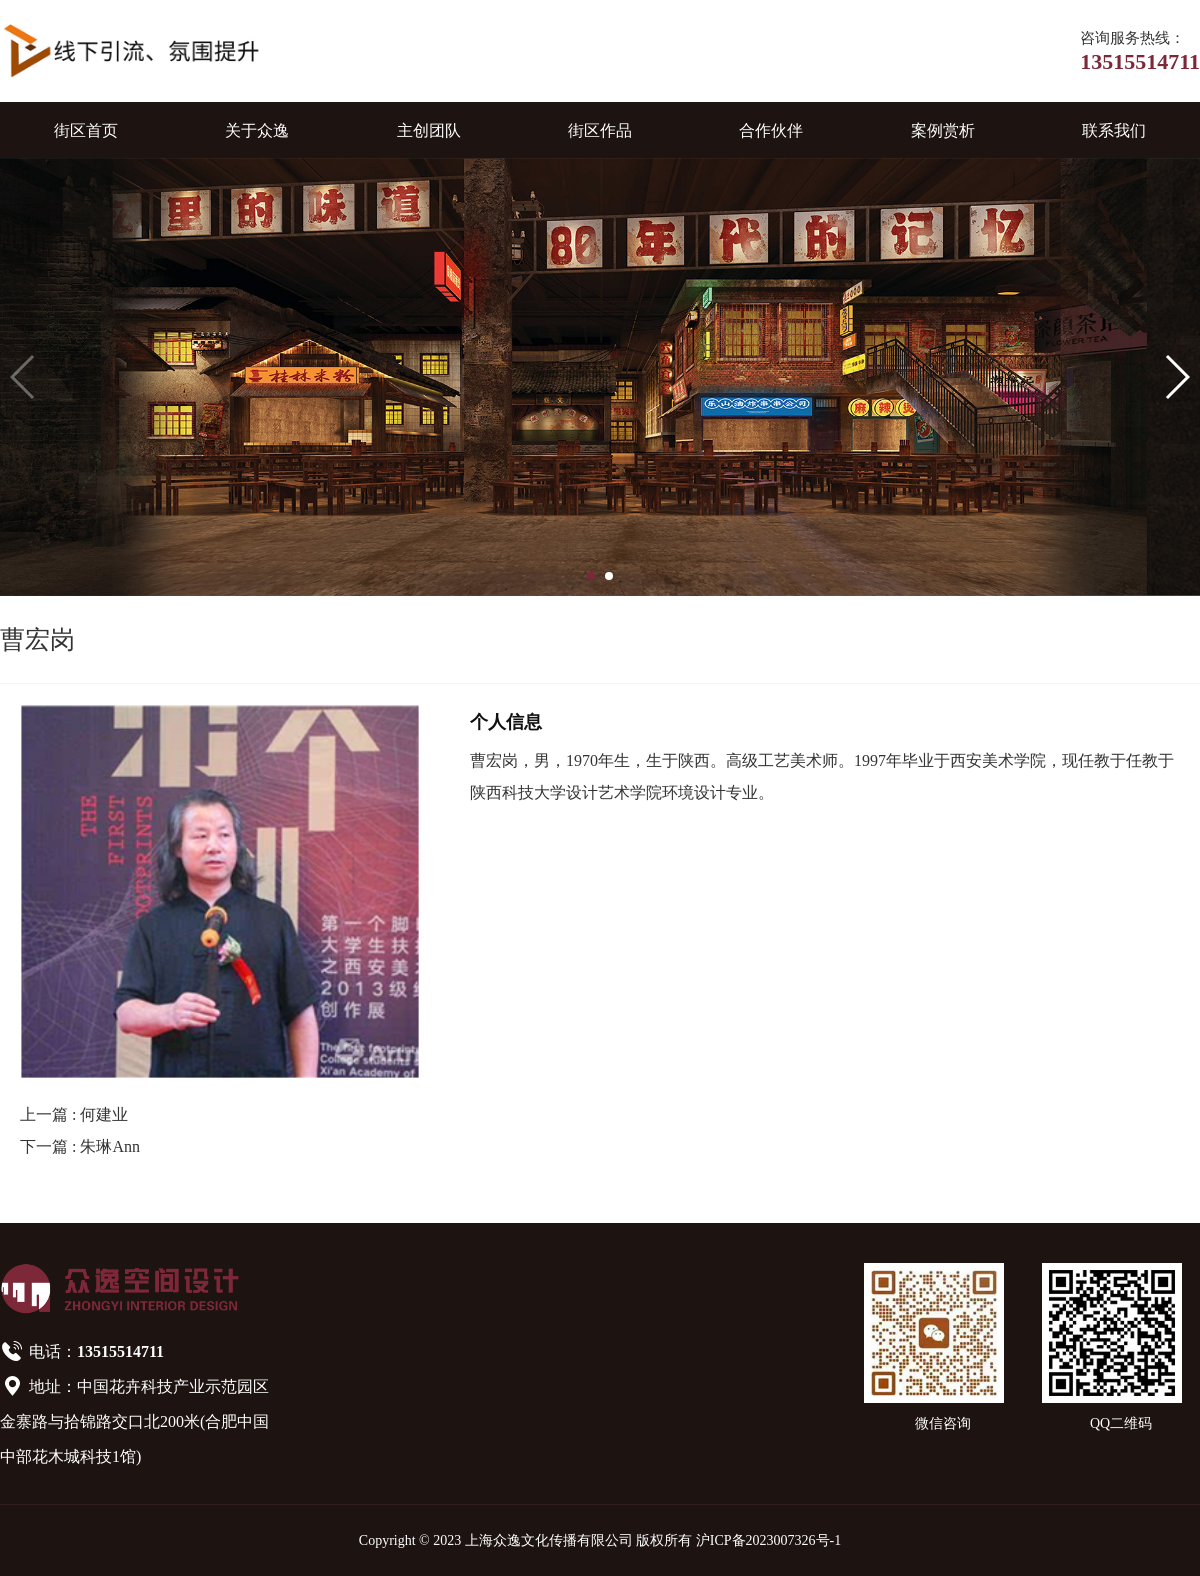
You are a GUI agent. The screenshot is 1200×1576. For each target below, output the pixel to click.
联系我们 (1114, 130)
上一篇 (74, 1114)
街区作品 (600, 130)
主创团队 (429, 130)
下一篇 (80, 1146)
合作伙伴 (771, 130)
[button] (591, 576)
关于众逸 (257, 130)
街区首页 (86, 130)
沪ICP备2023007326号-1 (768, 1540)
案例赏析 (943, 130)
